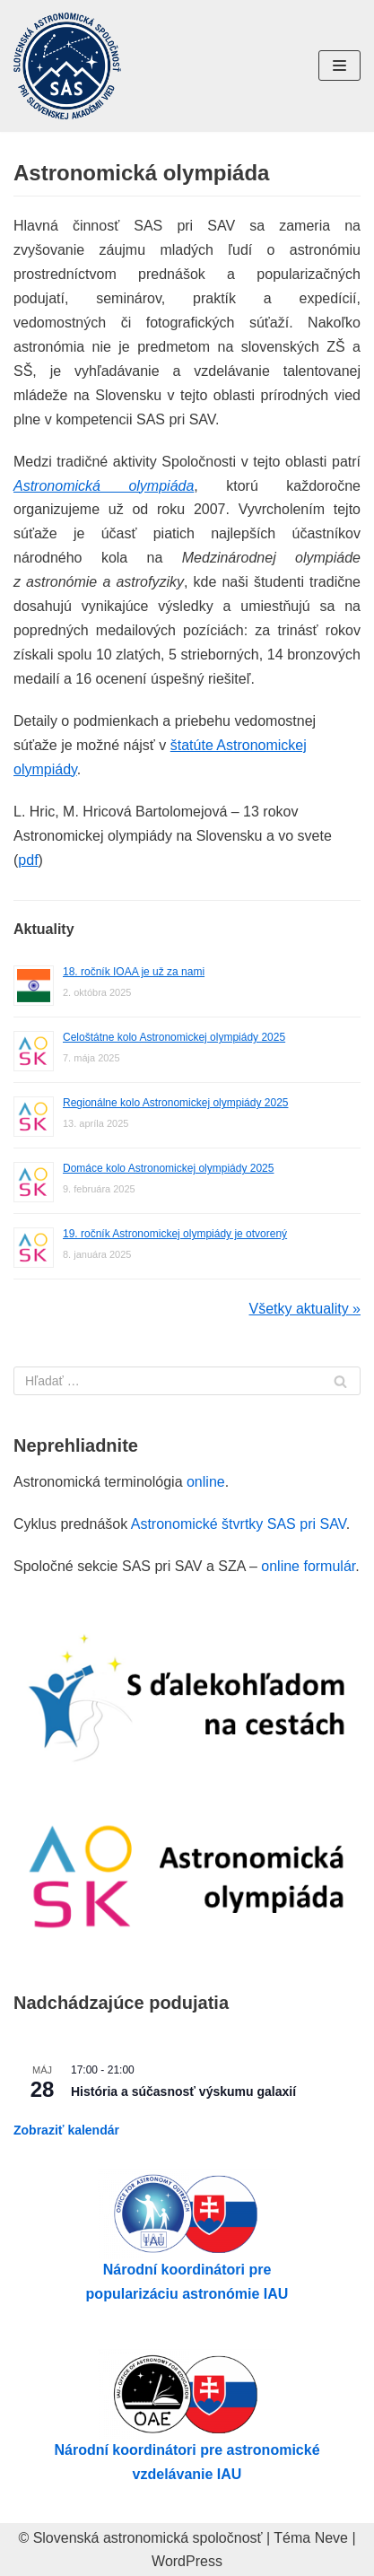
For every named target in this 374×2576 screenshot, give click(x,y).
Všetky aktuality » (305, 1308)
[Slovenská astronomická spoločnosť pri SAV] (67, 66)
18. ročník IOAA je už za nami (133, 971)
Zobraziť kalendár (66, 2130)
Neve (331, 2537)
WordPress (187, 2561)
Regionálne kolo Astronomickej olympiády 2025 (175, 1102)
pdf (28, 860)
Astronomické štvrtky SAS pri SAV (238, 1524)
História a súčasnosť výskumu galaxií (183, 2091)
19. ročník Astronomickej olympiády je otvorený (175, 1233)
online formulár (308, 1566)
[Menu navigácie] (339, 65)
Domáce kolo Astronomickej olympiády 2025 (168, 1168)
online (206, 1481)
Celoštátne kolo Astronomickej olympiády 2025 (174, 1037)
